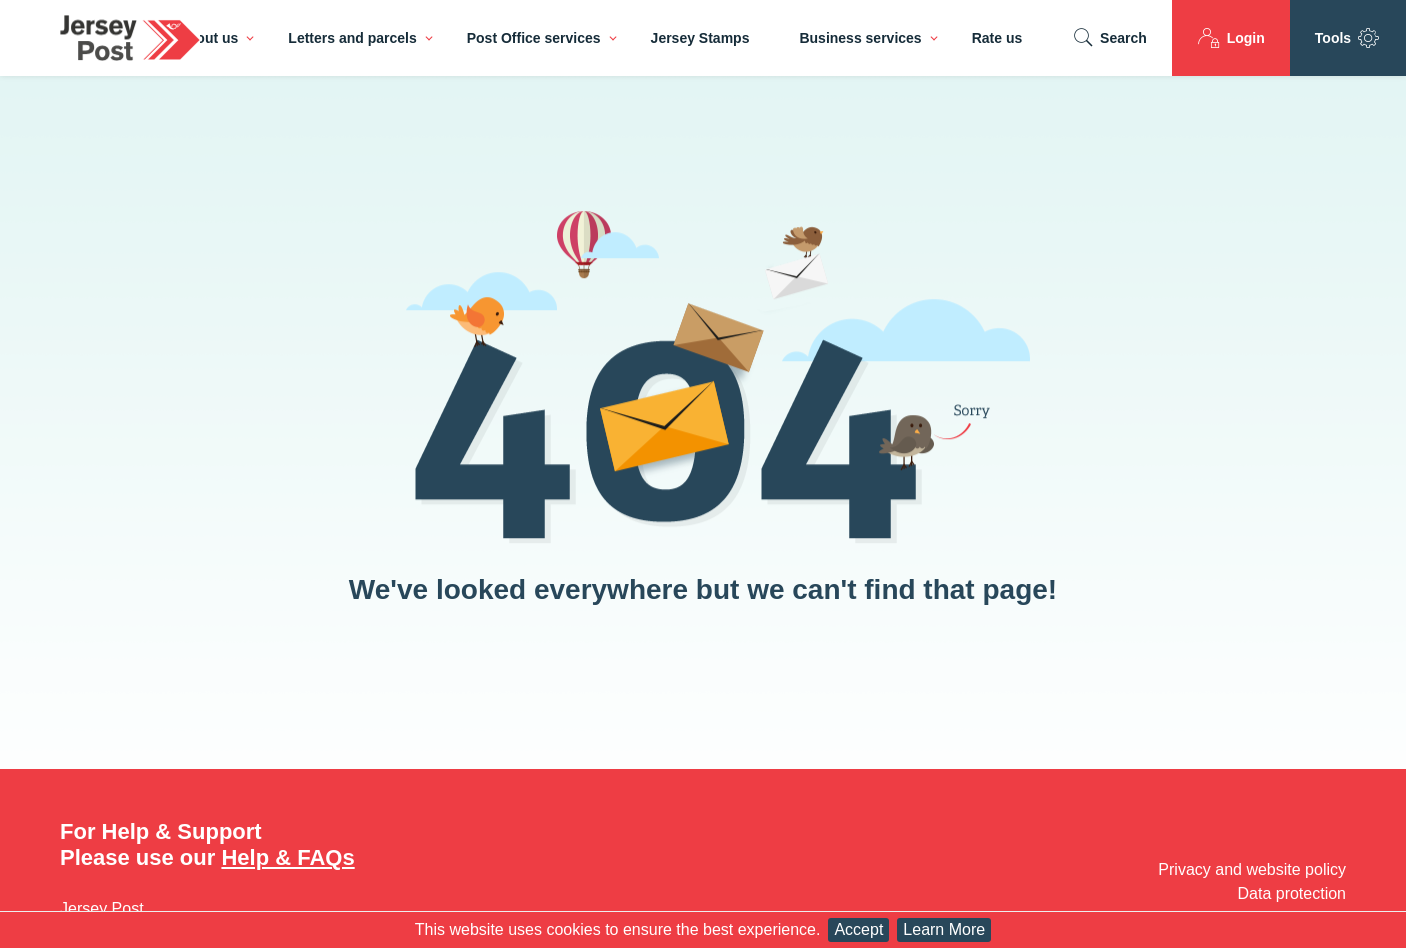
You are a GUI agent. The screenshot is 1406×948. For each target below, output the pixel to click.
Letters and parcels (352, 38)
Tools (1348, 38)
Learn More (944, 929)
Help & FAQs (287, 857)
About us (208, 38)
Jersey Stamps (700, 38)
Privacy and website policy (1252, 869)
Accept (858, 929)
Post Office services (534, 38)
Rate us (997, 38)
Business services (860, 38)
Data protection (1291, 893)
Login (1231, 38)
